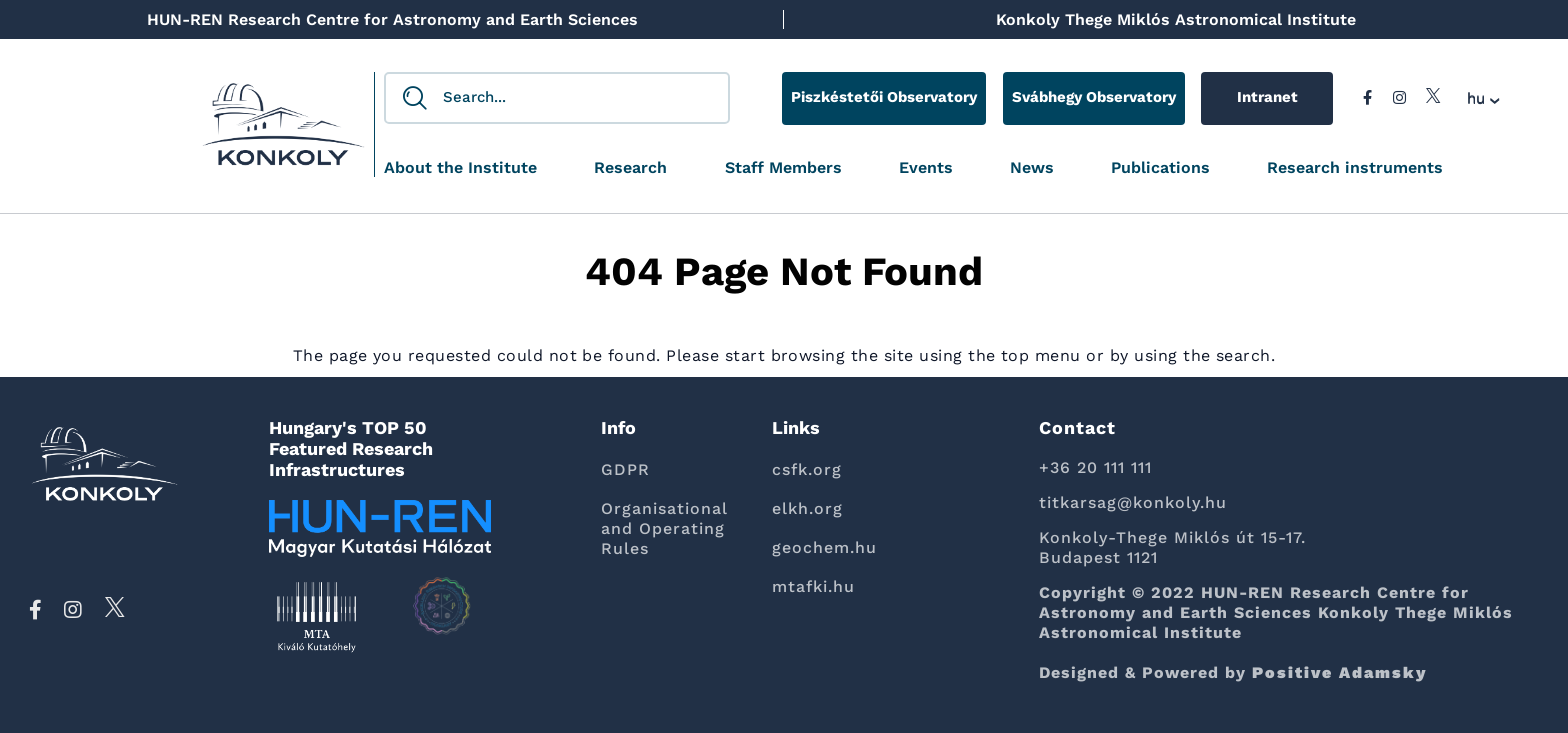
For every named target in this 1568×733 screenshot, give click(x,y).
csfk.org (807, 469)
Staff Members (783, 168)
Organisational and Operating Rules (664, 528)
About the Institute (460, 168)
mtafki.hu (813, 586)
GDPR (625, 469)
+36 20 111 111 (1095, 467)
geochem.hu (824, 547)
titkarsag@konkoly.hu (1133, 502)
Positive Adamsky (1340, 672)
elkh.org (807, 508)
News (1032, 168)
